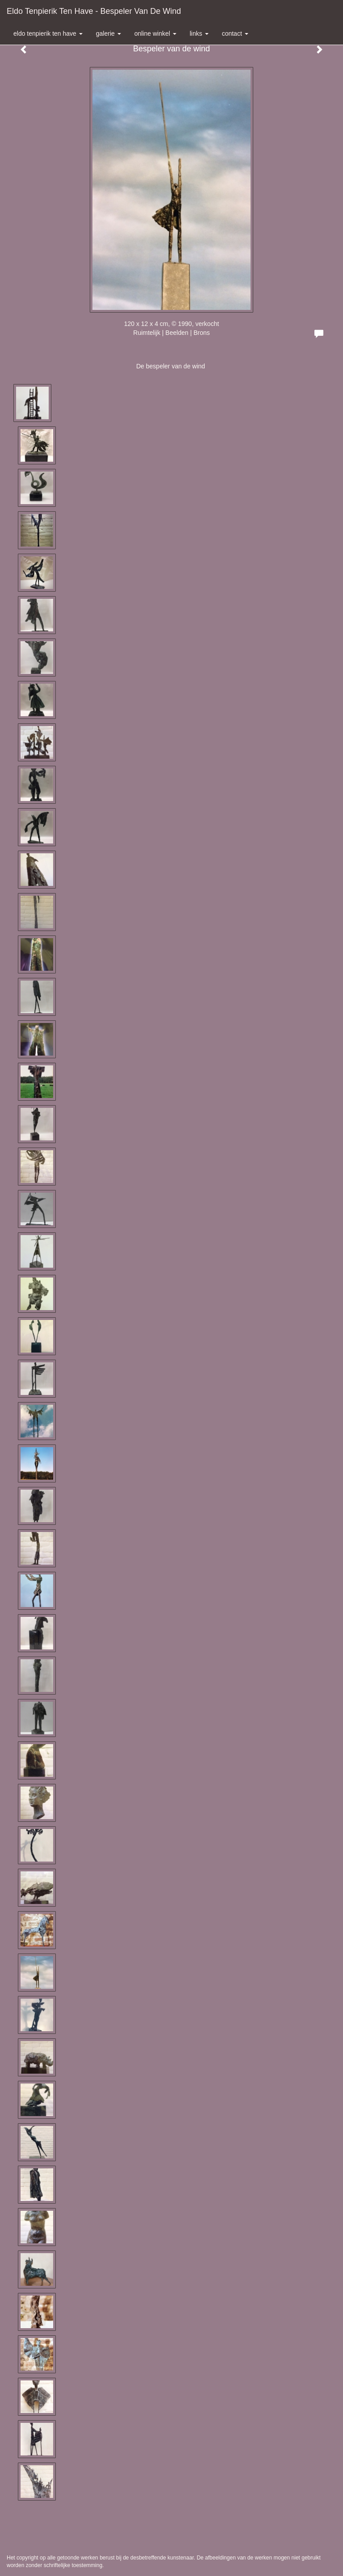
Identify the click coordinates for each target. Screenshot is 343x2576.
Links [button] (199, 33)
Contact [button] (235, 33)
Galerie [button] (108, 33)
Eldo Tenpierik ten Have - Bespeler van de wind (94, 11)
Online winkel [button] (155, 33)
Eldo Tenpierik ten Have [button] (48, 33)
